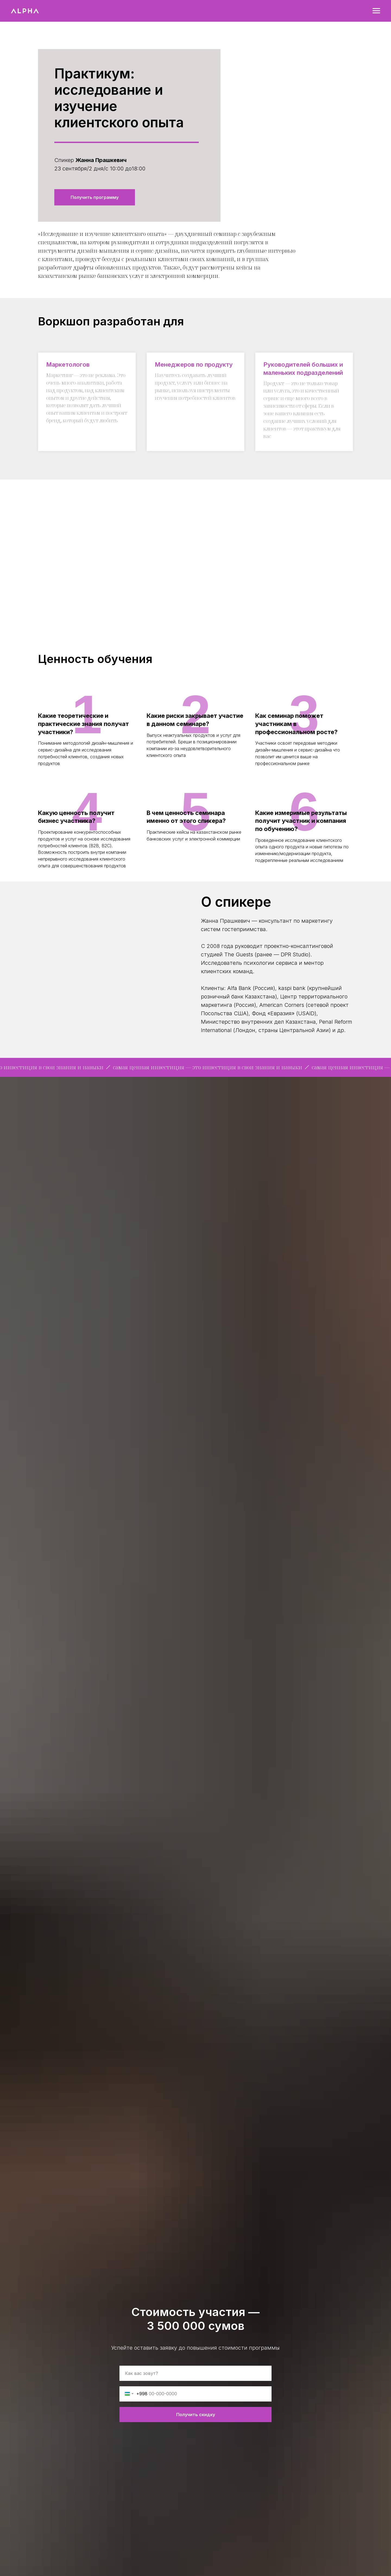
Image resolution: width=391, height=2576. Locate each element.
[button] (94, 197)
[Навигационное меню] (376, 11)
